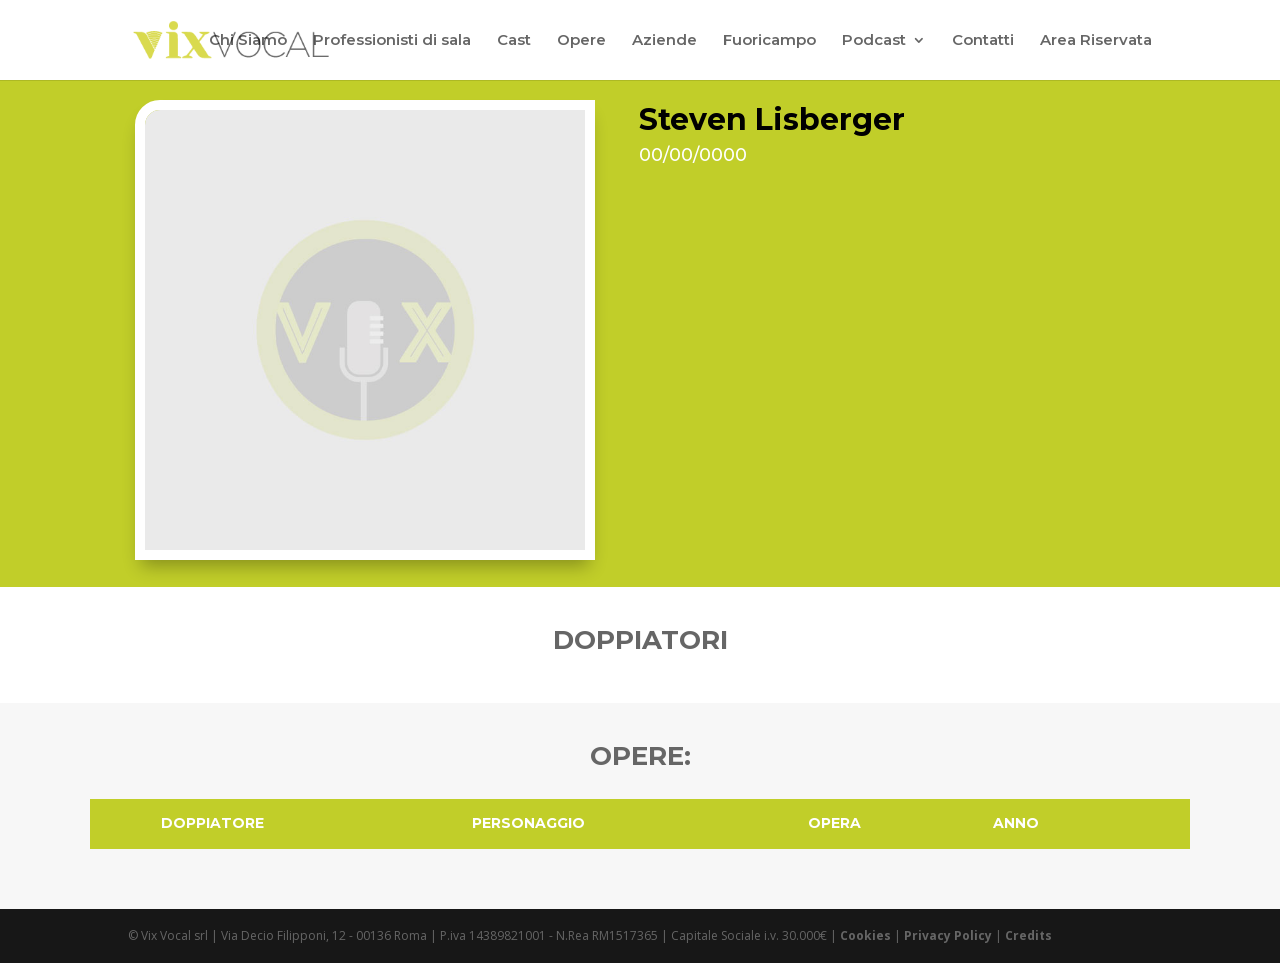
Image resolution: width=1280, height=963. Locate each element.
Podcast (874, 41)
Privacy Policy (948, 935)
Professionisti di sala (392, 41)
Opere (581, 41)
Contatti (983, 41)
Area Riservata (1096, 41)
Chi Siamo (248, 41)
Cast (514, 41)
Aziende (664, 41)
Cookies (865, 935)
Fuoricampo (769, 41)
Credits (1028, 935)
